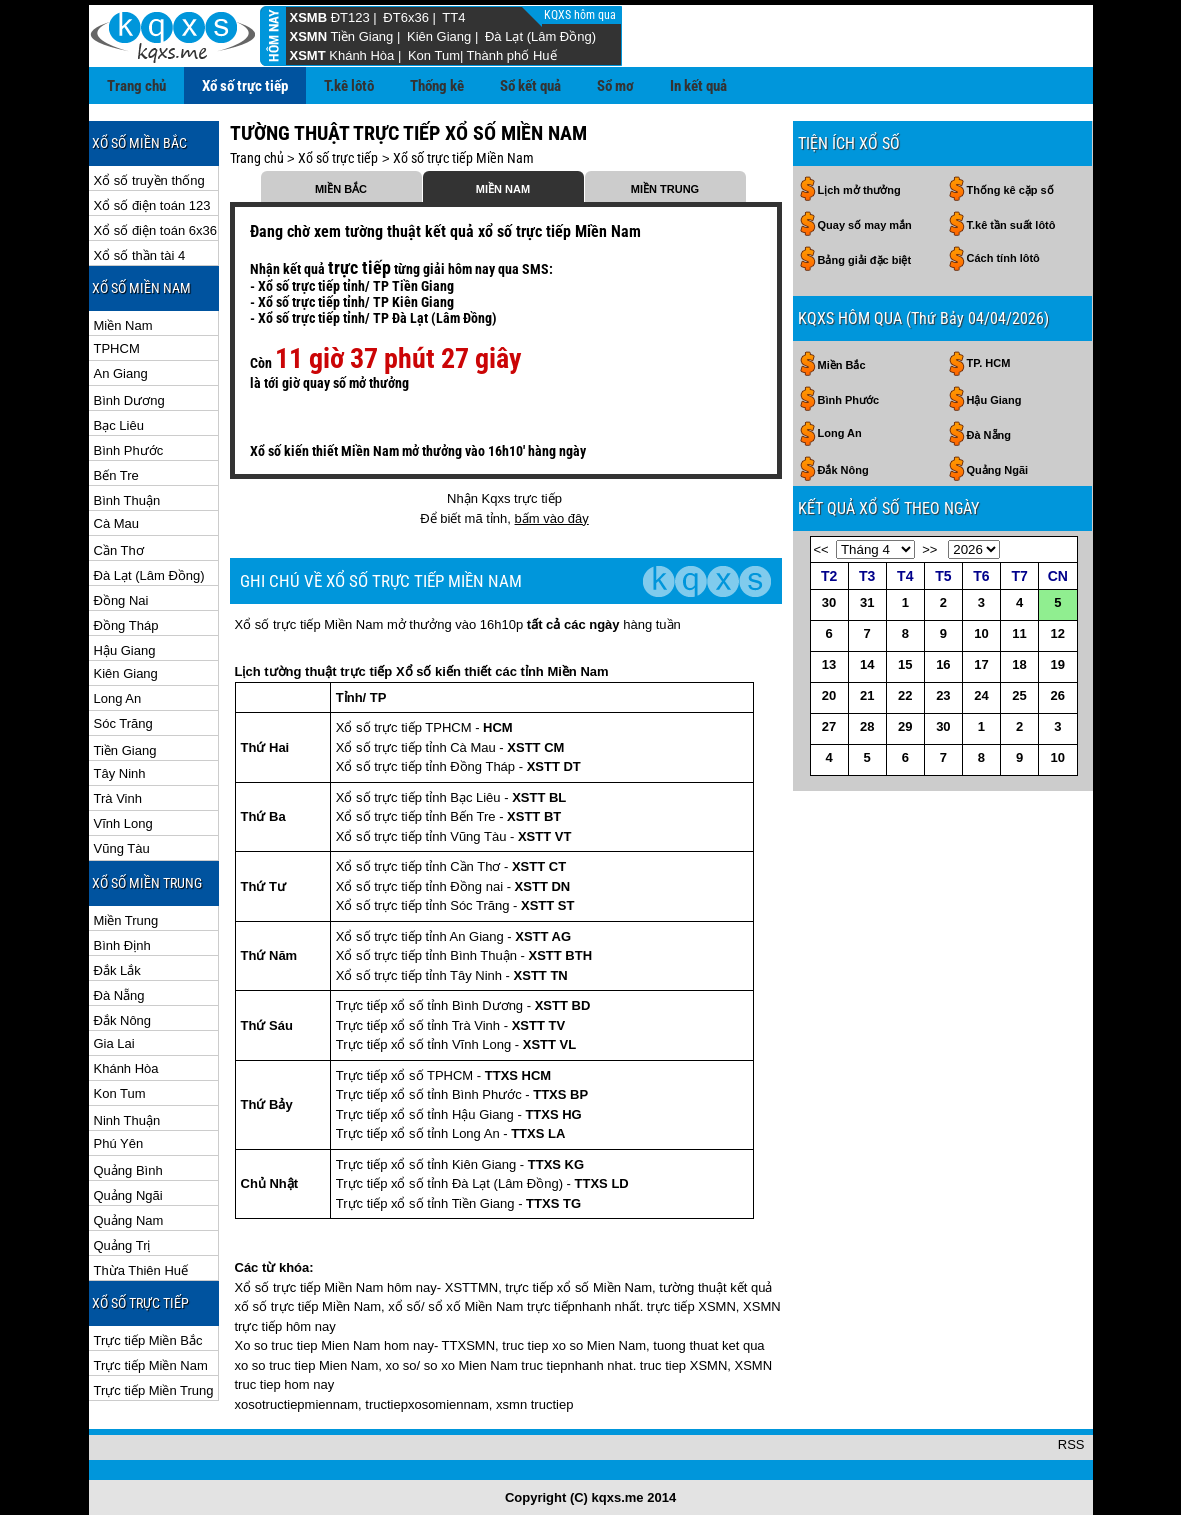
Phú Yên (119, 1143)
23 (943, 695)
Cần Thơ (119, 550)
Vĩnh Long (123, 823)
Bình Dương (129, 400)
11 (1019, 633)
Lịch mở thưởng (859, 190)
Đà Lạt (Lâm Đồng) (540, 36)
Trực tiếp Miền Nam (151, 1365)
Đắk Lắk (117, 970)
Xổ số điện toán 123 (152, 205)
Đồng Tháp (126, 625)
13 (829, 664)
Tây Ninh (120, 773)
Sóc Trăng (123, 723)
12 (1058, 633)
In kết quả (698, 86)
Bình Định (122, 945)
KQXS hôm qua (581, 15)
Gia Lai (114, 1043)
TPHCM (117, 348)
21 (867, 695)
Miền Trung (126, 920)
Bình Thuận (127, 500)
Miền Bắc (842, 365)
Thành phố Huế (511, 55)
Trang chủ (136, 86)
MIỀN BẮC (341, 189)
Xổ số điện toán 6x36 (155, 230)
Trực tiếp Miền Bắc (148, 1340)
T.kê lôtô (349, 86)
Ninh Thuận (127, 1120)
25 (1019, 695)
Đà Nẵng (119, 995)
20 (829, 695)
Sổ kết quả (530, 86)
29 (905, 726)
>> (929, 549)
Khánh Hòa (361, 55)
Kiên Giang (439, 36)
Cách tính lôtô (1003, 258)
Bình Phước (129, 450)
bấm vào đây (552, 518)
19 (1058, 664)
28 (867, 726)
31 (867, 602)
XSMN (309, 36)
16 (943, 664)
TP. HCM (989, 363)
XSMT (308, 55)
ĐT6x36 (406, 17)
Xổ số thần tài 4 (140, 255)
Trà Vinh (118, 798)
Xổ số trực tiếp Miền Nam (463, 158)
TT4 (453, 17)
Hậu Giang (125, 650)
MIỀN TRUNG (665, 189)
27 (829, 726)
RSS (1071, 1444)
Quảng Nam (129, 1220)
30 (829, 602)
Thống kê (437, 86)
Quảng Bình (128, 1170)
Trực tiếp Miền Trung (154, 1390)
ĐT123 (350, 17)
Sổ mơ (615, 86)
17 (981, 664)
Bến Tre (116, 475)
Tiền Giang (361, 36)
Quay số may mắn (865, 225)
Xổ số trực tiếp (245, 86)
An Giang (121, 373)
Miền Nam (123, 325)
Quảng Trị (122, 1245)
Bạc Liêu (119, 425)
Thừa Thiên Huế (141, 1270)
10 (981, 633)
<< (821, 549)
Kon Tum (434, 55)
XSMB (309, 17)
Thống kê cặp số (1010, 190)
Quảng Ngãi (128, 1195)
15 (905, 664)
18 (1019, 664)
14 (867, 664)
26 (1058, 695)
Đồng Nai (121, 600)
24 (981, 695)
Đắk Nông (123, 1020)
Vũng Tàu (122, 848)
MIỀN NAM (503, 189)
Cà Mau (117, 523)
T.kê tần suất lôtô (1011, 225)
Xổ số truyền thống (149, 180)
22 (905, 695)
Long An (118, 698)
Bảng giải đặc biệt (865, 260)
